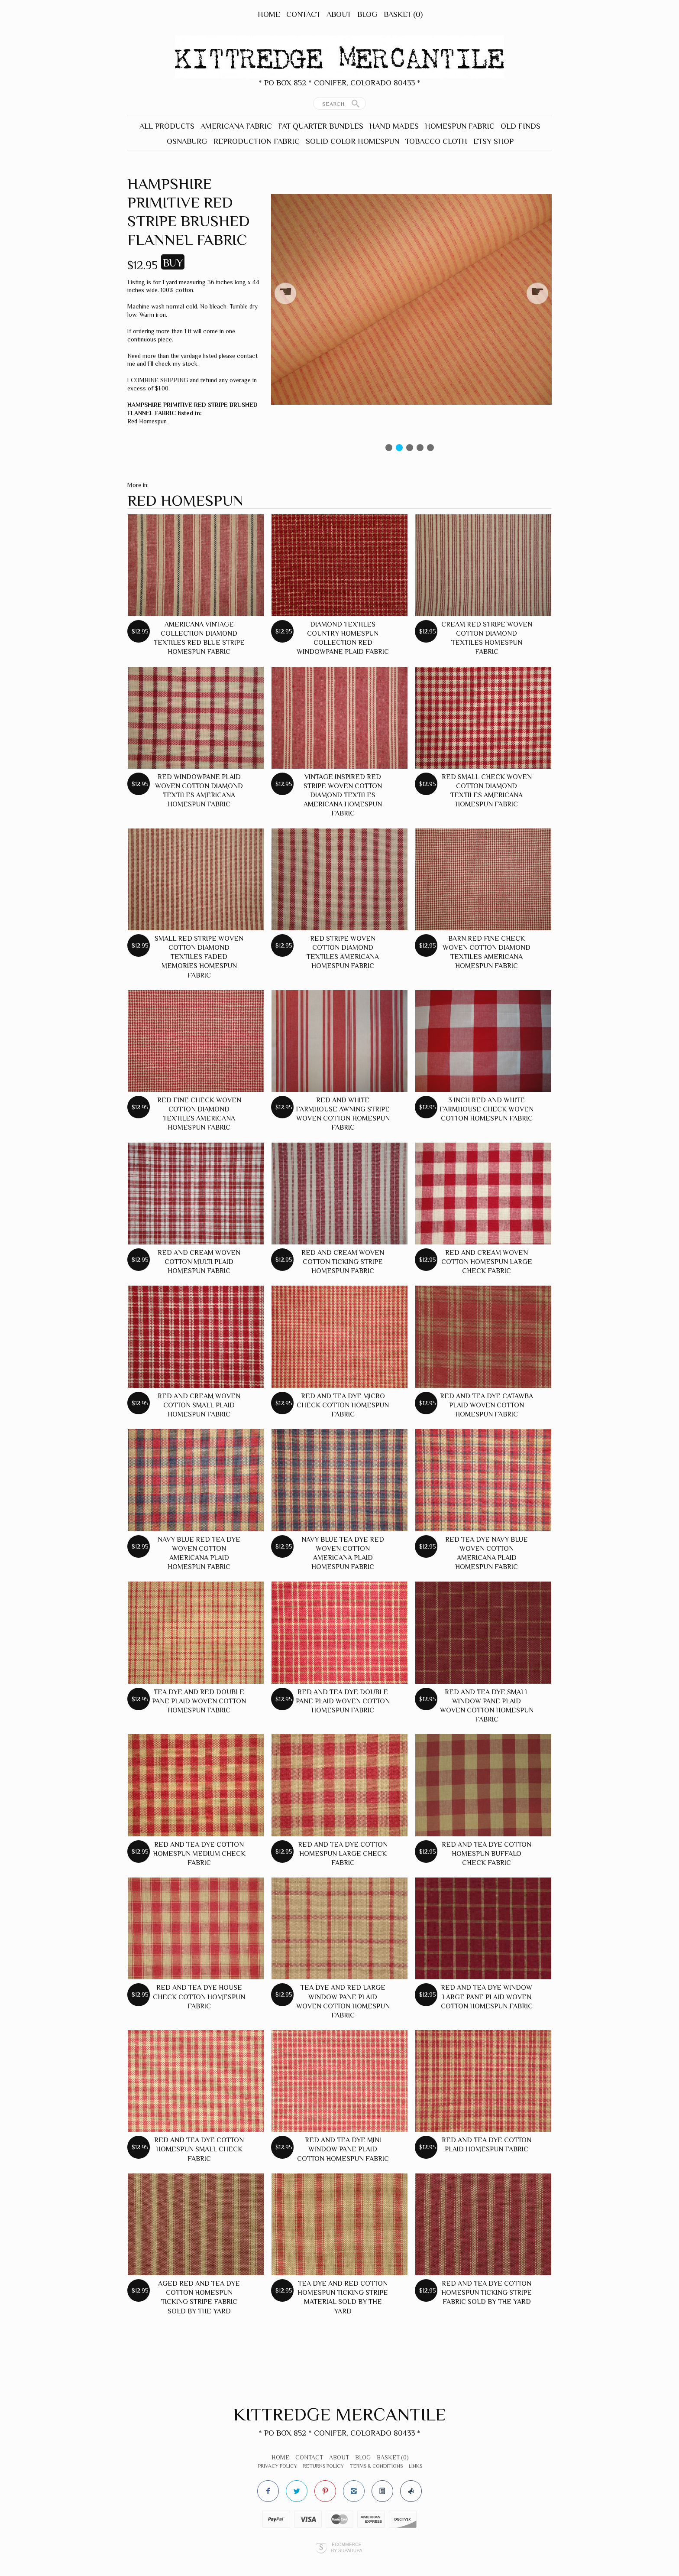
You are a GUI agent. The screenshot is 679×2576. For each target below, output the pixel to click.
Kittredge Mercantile (339, 2414)
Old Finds (520, 126)
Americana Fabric (236, 126)
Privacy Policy (277, 2466)
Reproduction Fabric (256, 141)
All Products (166, 126)
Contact (303, 14)
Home (269, 14)
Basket (403, 14)
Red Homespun (147, 421)
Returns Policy (323, 2466)
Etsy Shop (493, 141)
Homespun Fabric (460, 126)
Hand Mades (394, 126)
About (339, 14)
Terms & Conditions (376, 2466)
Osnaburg (187, 141)
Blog (367, 14)
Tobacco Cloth (436, 141)
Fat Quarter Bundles (320, 126)
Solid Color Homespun (352, 141)
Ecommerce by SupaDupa (346, 2547)
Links (415, 2466)
